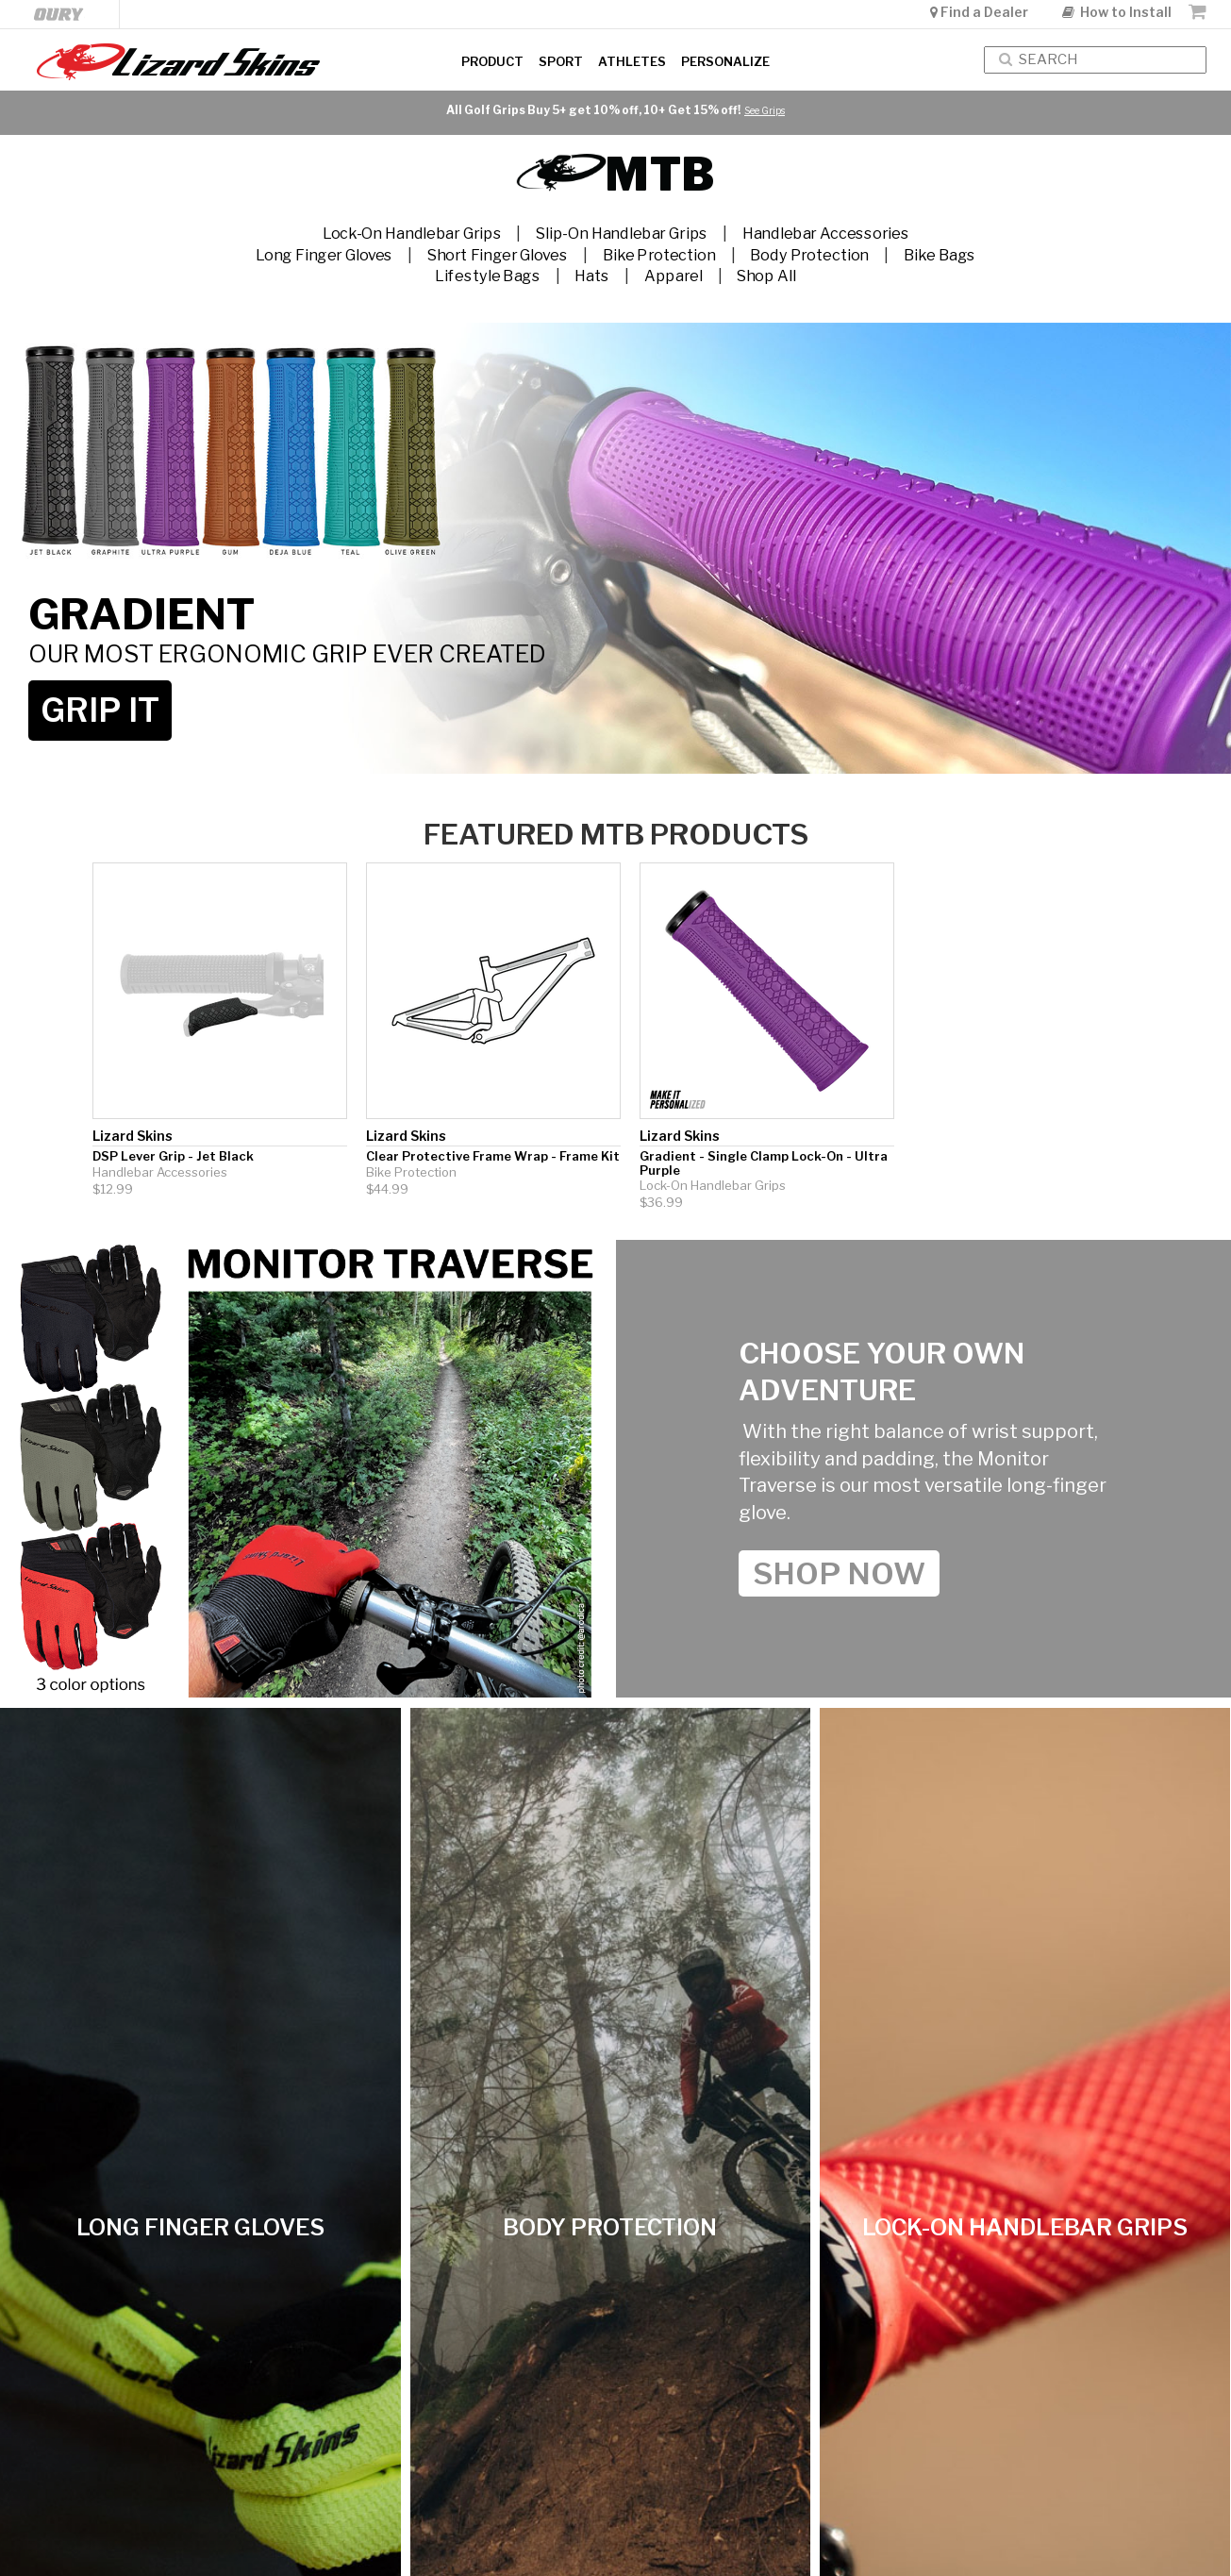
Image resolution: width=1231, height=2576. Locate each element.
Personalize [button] (725, 61)
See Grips (764, 110)
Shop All (766, 276)
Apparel (673, 276)
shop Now (839, 1573)
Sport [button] (561, 61)
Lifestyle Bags (487, 276)
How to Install (1117, 12)
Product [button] (492, 61)
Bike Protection (659, 254)
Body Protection (809, 254)
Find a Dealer (980, 12)
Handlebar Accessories (825, 234)
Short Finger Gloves (497, 254)
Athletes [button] (632, 61)
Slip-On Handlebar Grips (621, 234)
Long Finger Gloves (324, 254)
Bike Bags (939, 254)
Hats (591, 276)
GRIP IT (100, 710)
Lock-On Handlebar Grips (412, 234)
